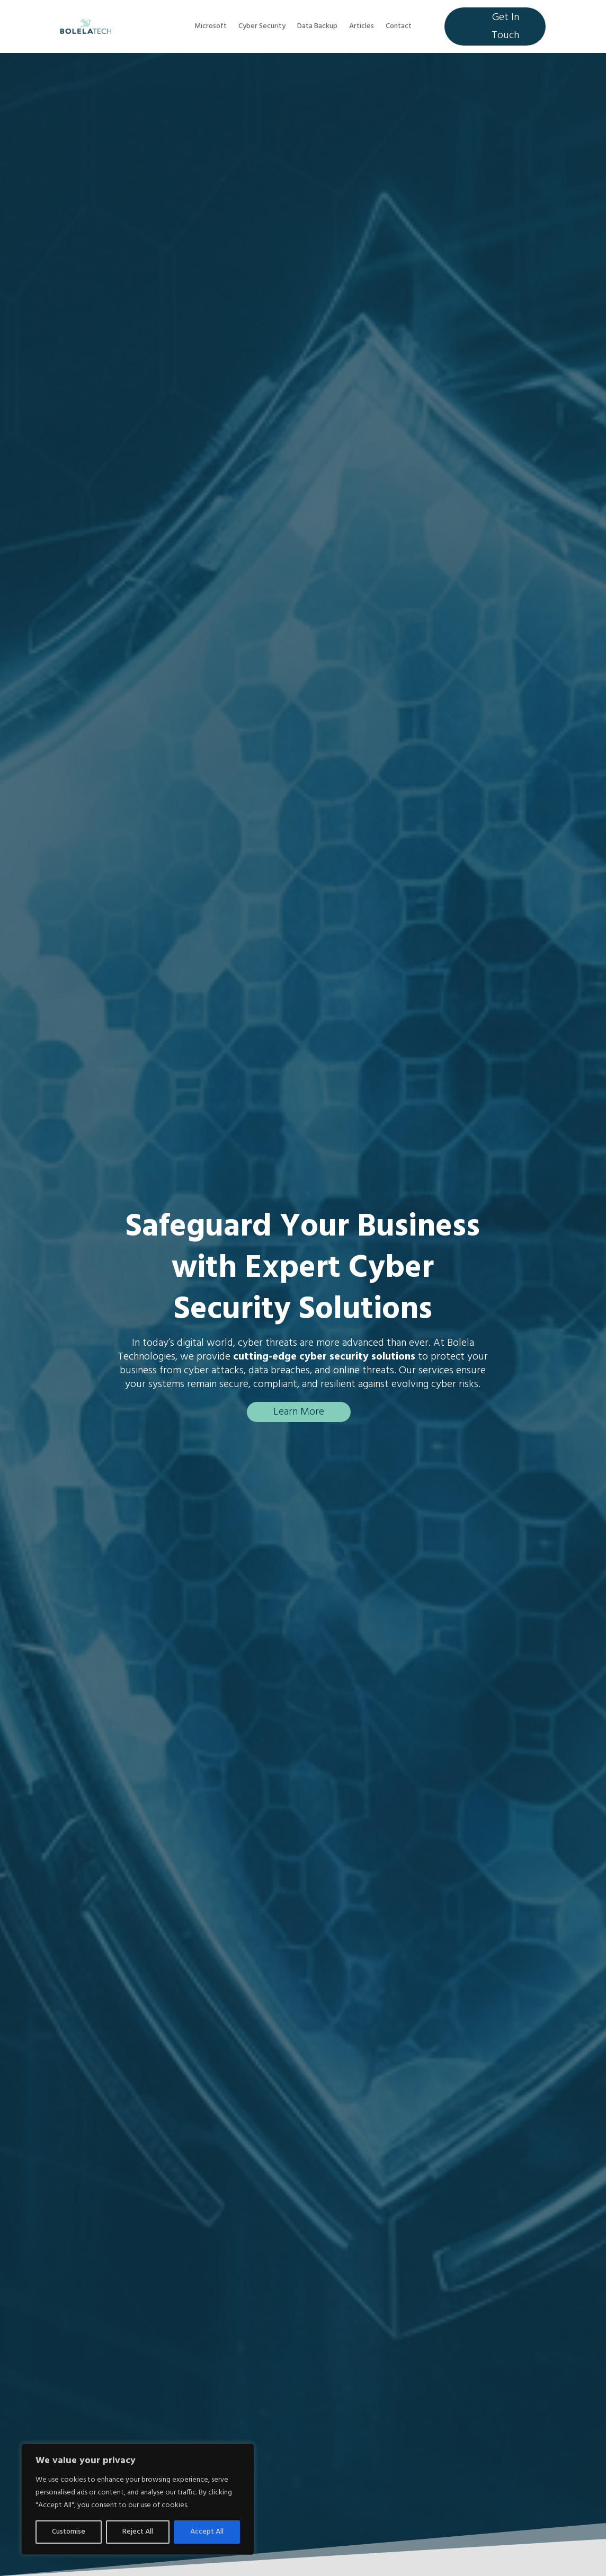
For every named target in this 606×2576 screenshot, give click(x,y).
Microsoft (210, 27)
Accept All (207, 2532)
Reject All (137, 2532)
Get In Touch (505, 26)
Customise (68, 2532)
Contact (399, 27)
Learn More (298, 1412)
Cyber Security (262, 27)
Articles (361, 27)
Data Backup (317, 27)
